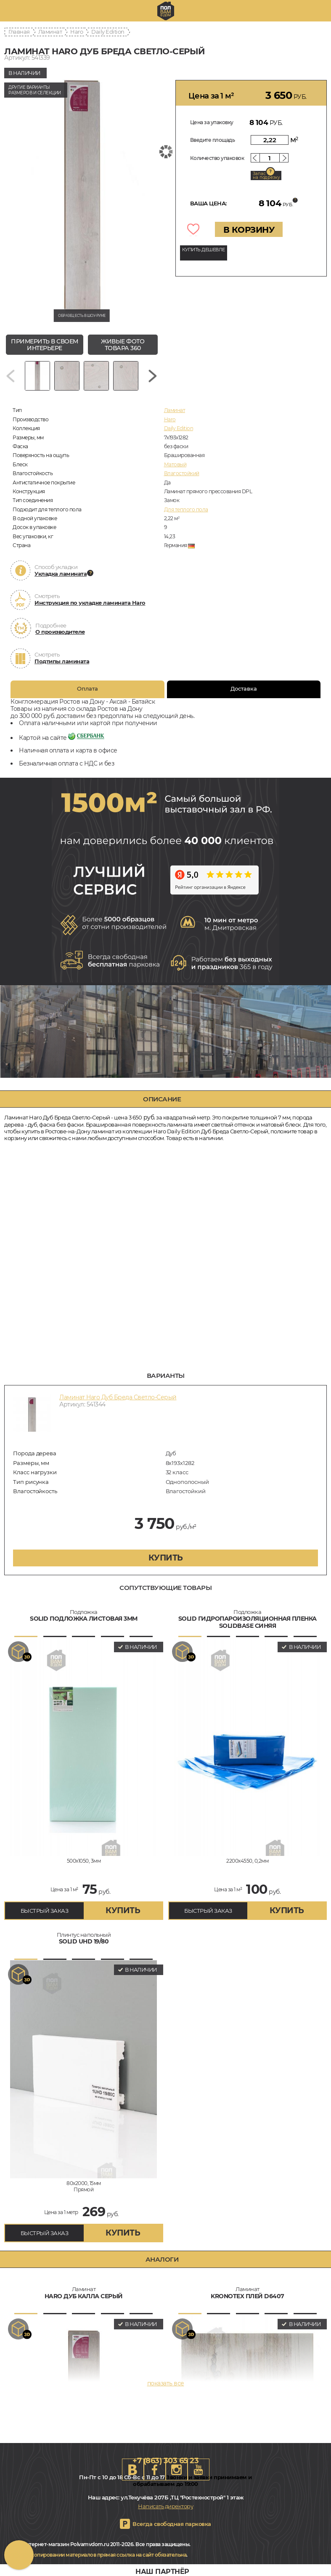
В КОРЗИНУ (249, 230)
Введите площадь (212, 140)
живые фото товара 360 (122, 345)
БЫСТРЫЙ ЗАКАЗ (45, 1910)
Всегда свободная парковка (171, 2523)
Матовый (175, 464)
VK (133, 2469)
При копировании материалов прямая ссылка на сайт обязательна (103, 2555)
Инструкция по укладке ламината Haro (90, 602)
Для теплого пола (186, 509)
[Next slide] (152, 376)
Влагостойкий (181, 473)
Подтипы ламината (61, 661)
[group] (81, 196)
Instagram (177, 2469)
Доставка (243, 688)
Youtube (198, 2469)
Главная (19, 31)
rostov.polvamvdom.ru (165, 11)
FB (155, 2469)
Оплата (87, 688)
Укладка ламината (60, 573)
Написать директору (165, 2506)
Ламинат (50, 31)
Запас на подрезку (266, 175)
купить (165, 1558)
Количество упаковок (217, 158)
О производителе (60, 631)
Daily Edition (107, 31)
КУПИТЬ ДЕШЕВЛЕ (203, 250)
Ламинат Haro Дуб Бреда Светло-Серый (118, 1397)
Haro (76, 31)
